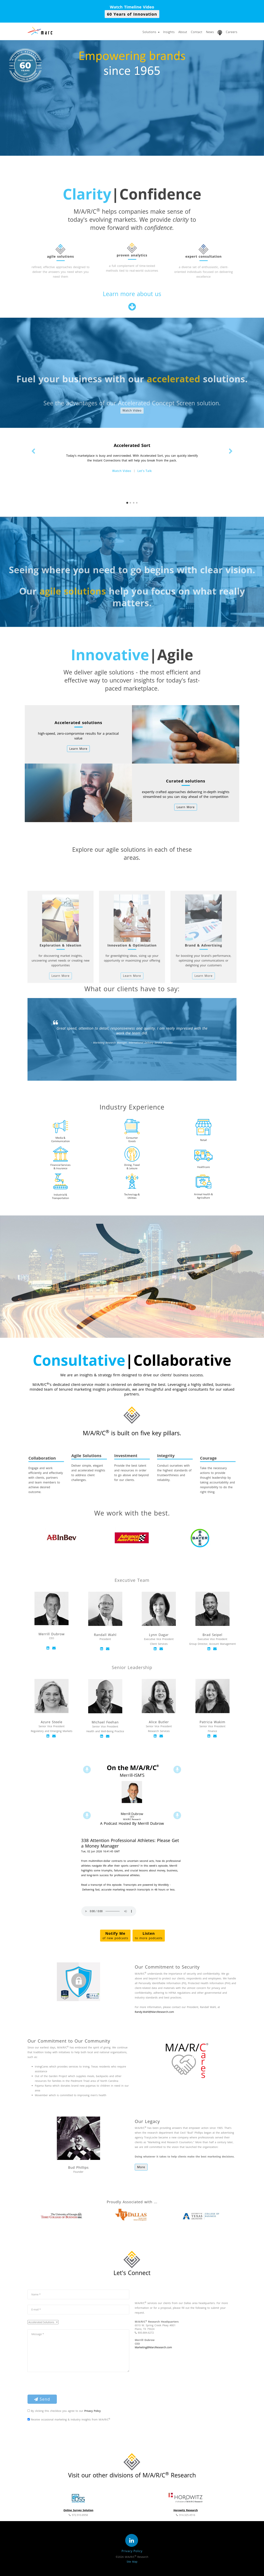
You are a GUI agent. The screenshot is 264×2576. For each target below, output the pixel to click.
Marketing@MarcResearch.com (153, 2347)
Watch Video (121, 471)
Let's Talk (145, 471)
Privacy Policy (92, 2411)
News (210, 32)
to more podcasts (148, 1935)
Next (239, 1539)
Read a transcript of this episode (101, 1884)
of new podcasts (115, 1935)
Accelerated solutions (78, 722)
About (182, 32)
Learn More (78, 749)
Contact (196, 32)
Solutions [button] (151, 32)
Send (42, 2399)
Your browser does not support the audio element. (108, 1911)
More (141, 2167)
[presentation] (55, 2384)
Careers (231, 32)
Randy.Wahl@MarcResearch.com (154, 2012)
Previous (25, 1539)
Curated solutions (185, 781)
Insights (169, 32)
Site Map (132, 2561)
